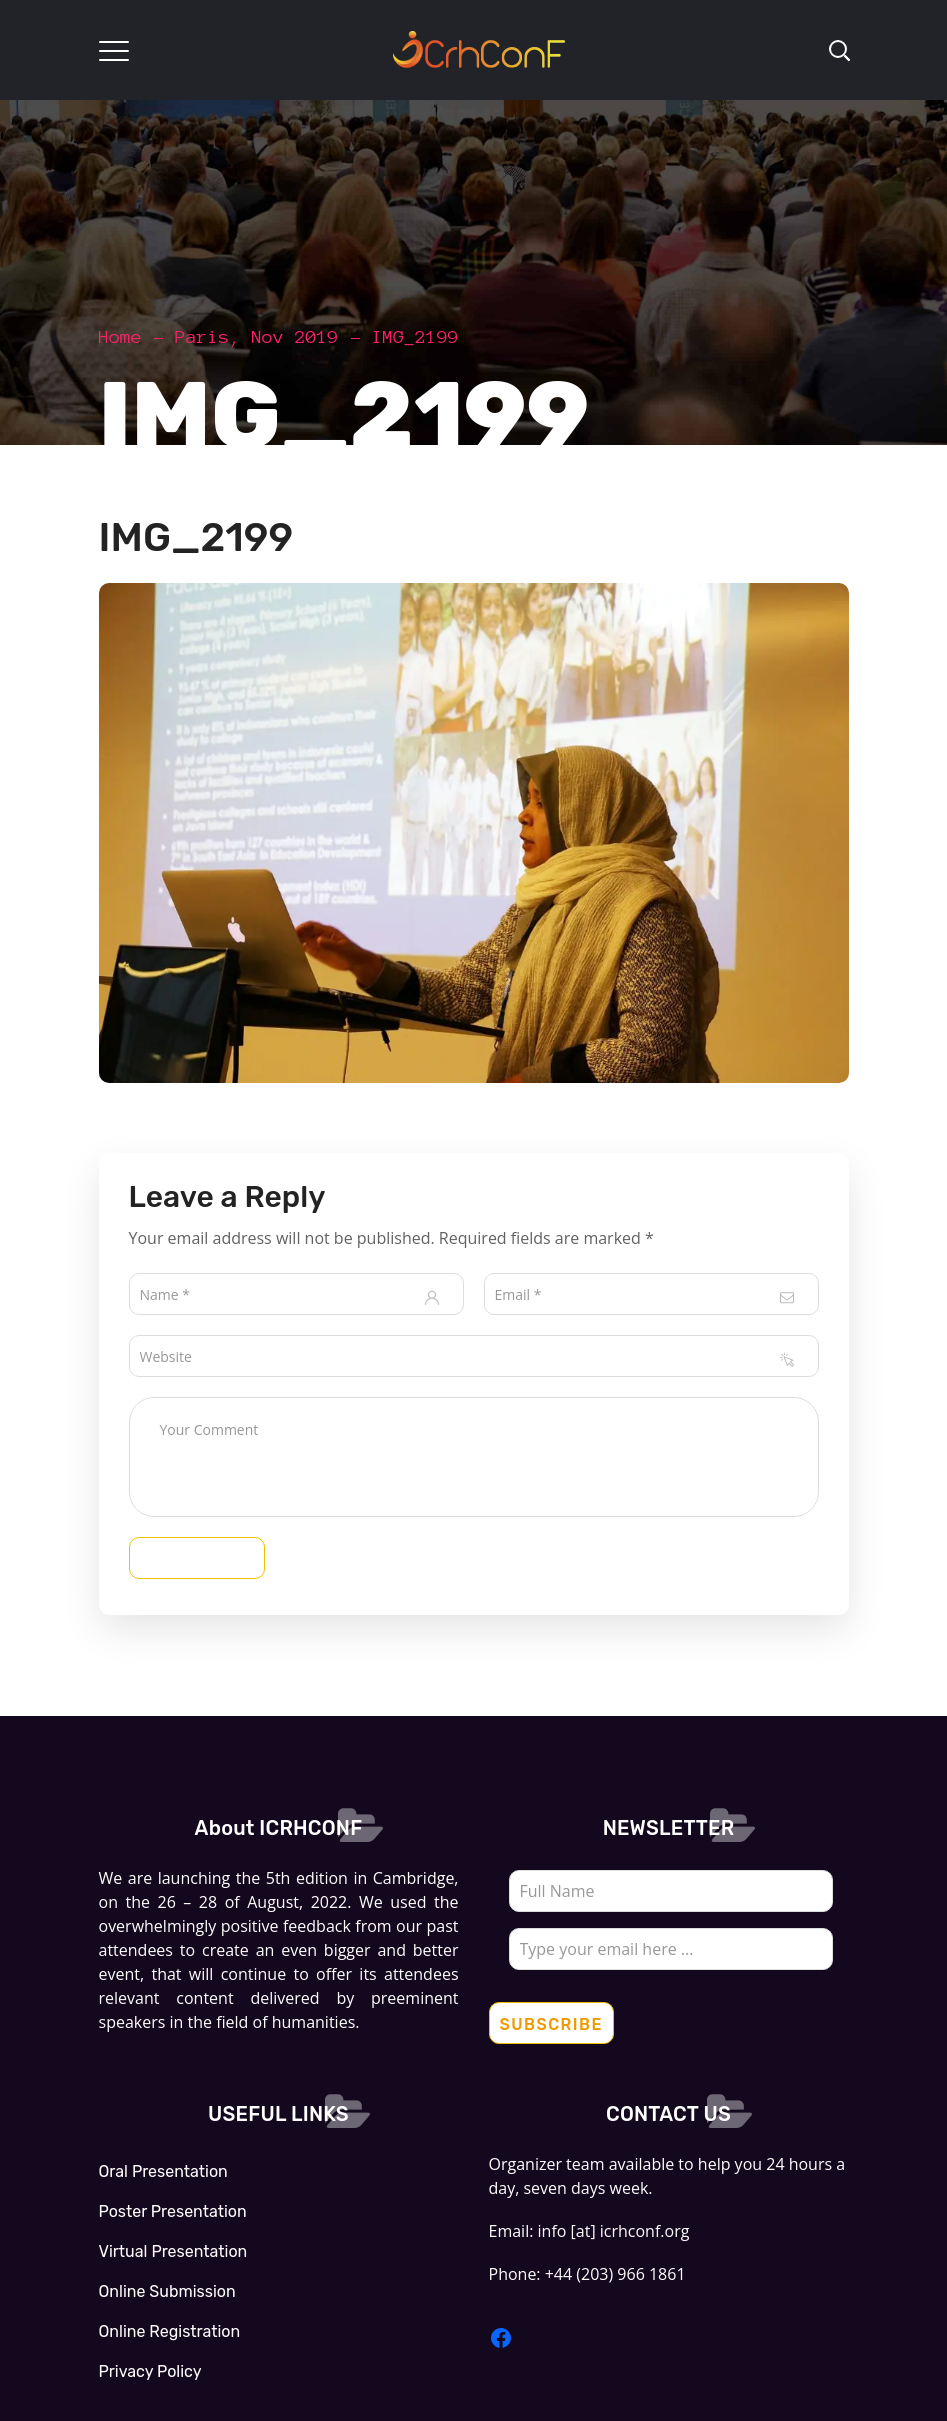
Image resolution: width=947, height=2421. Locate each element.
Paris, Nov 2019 (257, 337)
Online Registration (170, 2331)
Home (121, 337)
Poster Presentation (173, 2211)
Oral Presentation (163, 2171)
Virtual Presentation (173, 2251)
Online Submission (167, 2291)
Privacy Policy (150, 2371)
